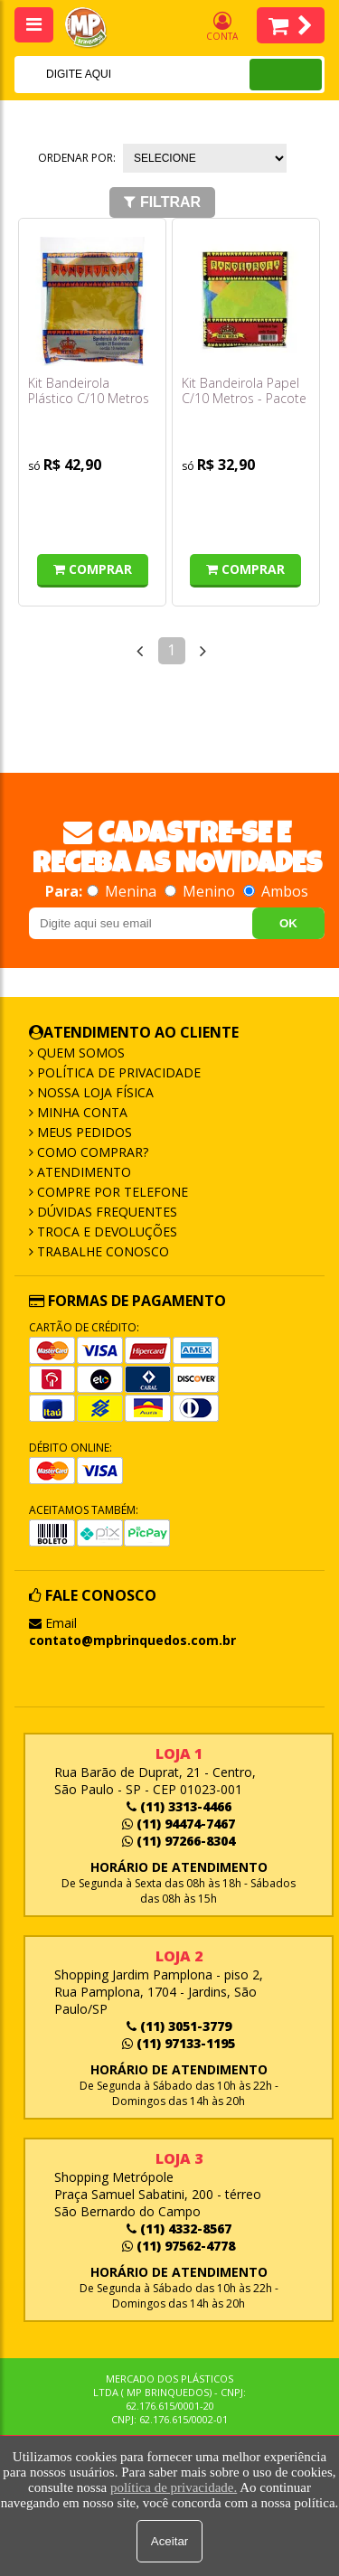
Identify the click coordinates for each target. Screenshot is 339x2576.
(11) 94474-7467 (178, 1823)
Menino (202, 891)
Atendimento (82, 1171)
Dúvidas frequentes (105, 1211)
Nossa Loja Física (93, 1092)
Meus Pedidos (82, 1132)
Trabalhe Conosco (101, 1251)
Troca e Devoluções (105, 1231)
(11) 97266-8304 (178, 1840)
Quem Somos (79, 1052)
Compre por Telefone (110, 1191)
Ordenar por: (77, 157)
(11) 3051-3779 (179, 2026)
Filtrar (162, 202)
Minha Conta (80, 1112)
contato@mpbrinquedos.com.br (132, 1640)
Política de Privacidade (117, 1072)
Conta (222, 27)
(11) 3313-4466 (179, 1806)
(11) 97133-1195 (178, 2043)
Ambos (275, 891)
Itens (290, 25)
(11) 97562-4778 (178, 2245)
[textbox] (108, 74)
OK (288, 923)
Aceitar (169, 2541)
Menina (123, 891)
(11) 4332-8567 (179, 2228)
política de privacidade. (173, 2487)
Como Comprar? (90, 1152)
